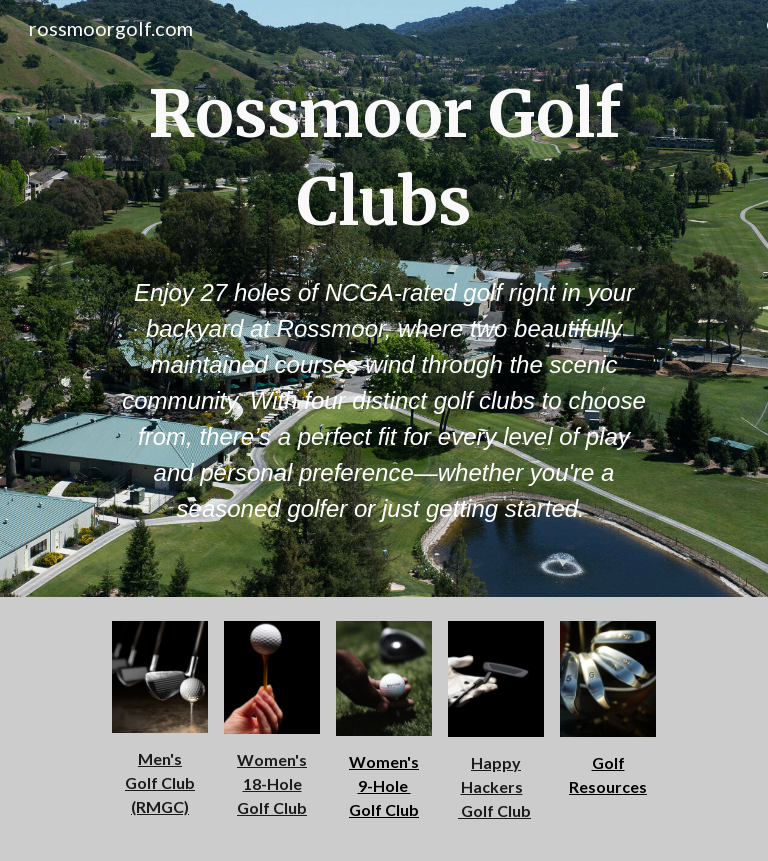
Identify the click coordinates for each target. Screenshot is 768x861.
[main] (383, 158)
